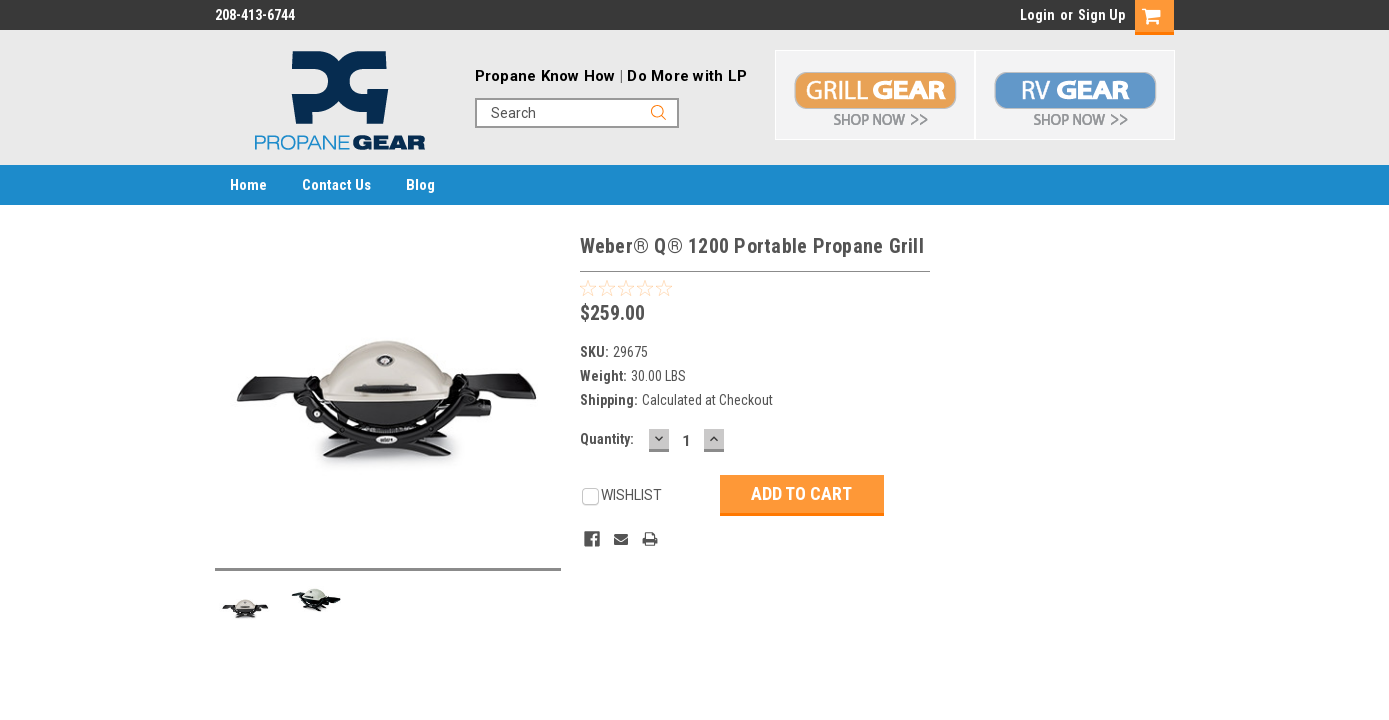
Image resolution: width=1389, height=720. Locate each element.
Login (1037, 15)
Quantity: (607, 439)
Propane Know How (545, 76)
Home (248, 185)
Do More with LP (687, 76)
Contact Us (336, 185)
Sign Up (1101, 15)
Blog (420, 185)
